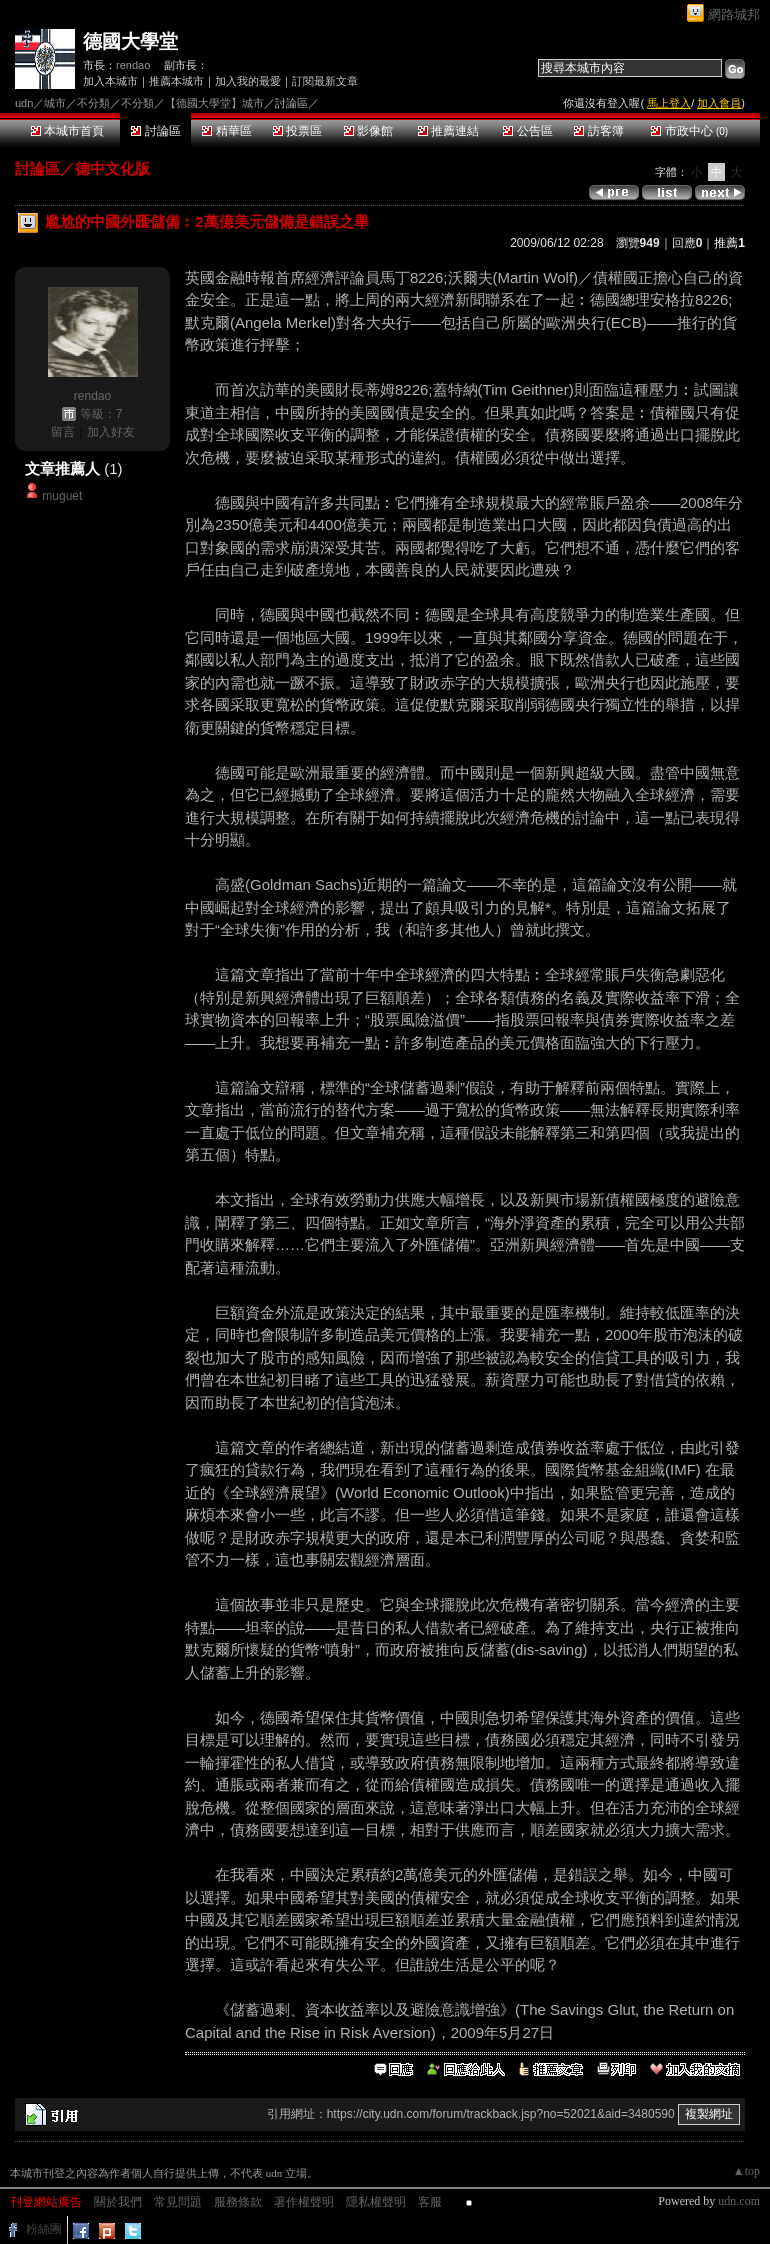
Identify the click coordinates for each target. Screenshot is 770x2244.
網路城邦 (734, 14)
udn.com (739, 2201)
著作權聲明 (304, 2202)
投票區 (297, 131)
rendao (133, 65)
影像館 (368, 131)
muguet (62, 496)
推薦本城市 (176, 81)
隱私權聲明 (376, 2202)
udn (24, 103)
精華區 (226, 131)
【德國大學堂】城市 (214, 103)
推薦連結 (448, 131)
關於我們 (118, 2202)
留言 (63, 432)
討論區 (155, 131)
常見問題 (178, 2202)
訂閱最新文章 (325, 81)
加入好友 (111, 432)
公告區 (527, 131)
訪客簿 (598, 131)
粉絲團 (44, 2229)
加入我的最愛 (248, 81)
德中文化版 (112, 168)
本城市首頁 (67, 131)
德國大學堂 (130, 41)
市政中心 (689, 131)
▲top (746, 2171)
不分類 (93, 103)
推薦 (729, 243)
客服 (430, 2202)
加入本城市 (110, 81)
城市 (55, 103)
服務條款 (238, 2202)
